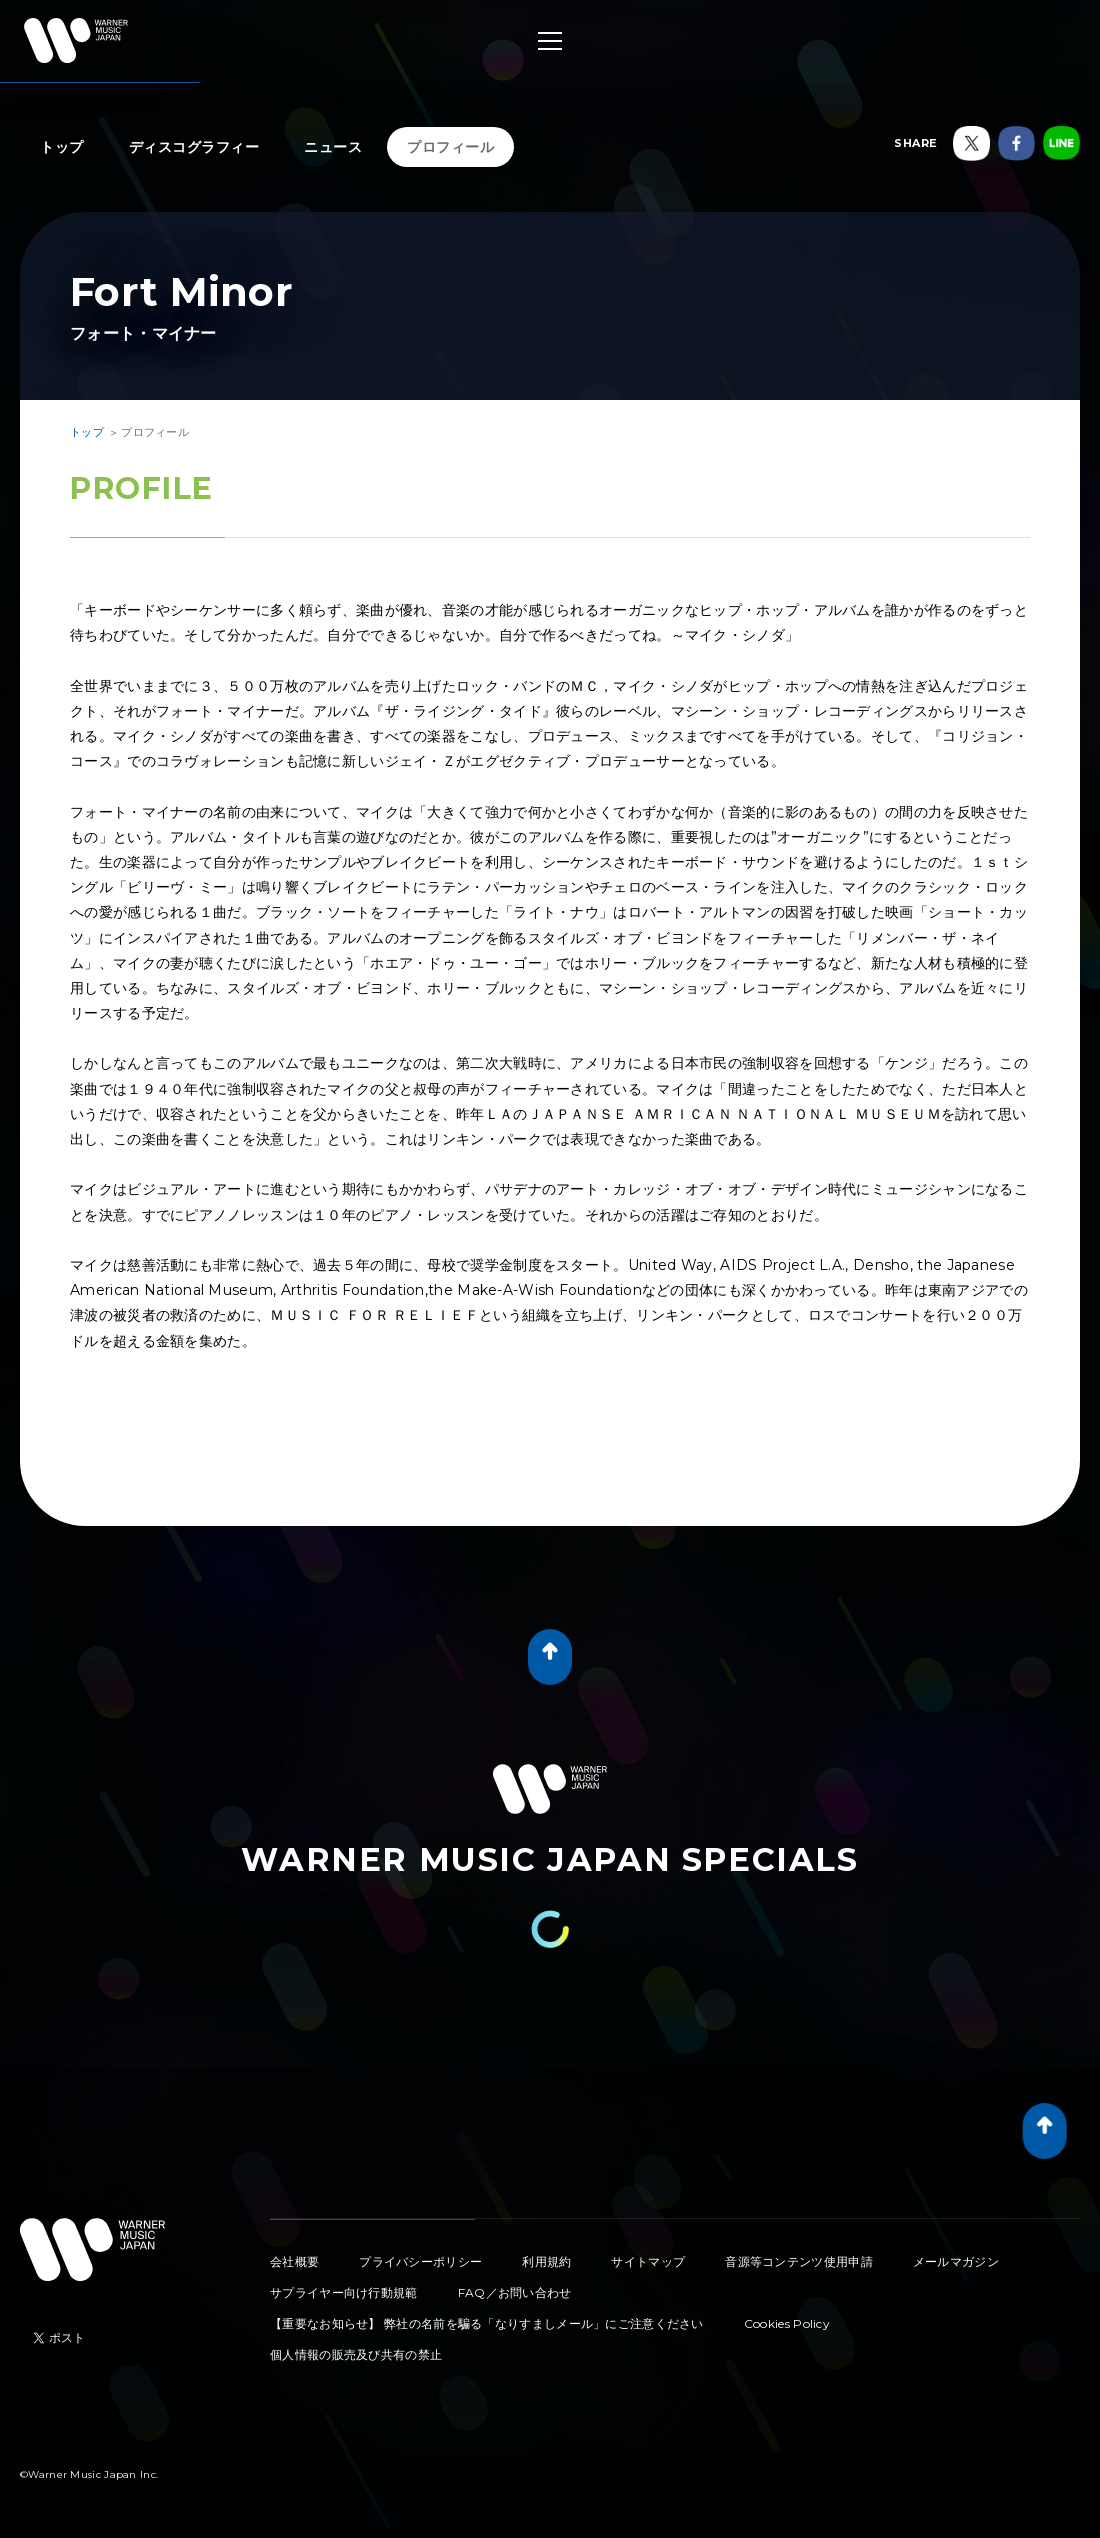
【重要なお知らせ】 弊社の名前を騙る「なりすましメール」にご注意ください (487, 2323)
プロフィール (450, 147)
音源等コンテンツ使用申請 (799, 2261)
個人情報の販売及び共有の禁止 (356, 2354)
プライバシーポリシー (420, 2261)
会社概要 (294, 2261)
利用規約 (546, 2261)
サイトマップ (648, 2261)
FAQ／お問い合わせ (515, 2292)
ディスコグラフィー (194, 147)
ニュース (333, 147)
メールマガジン (956, 2261)
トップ (62, 147)
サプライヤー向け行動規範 (344, 2292)
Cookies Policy (787, 2323)
